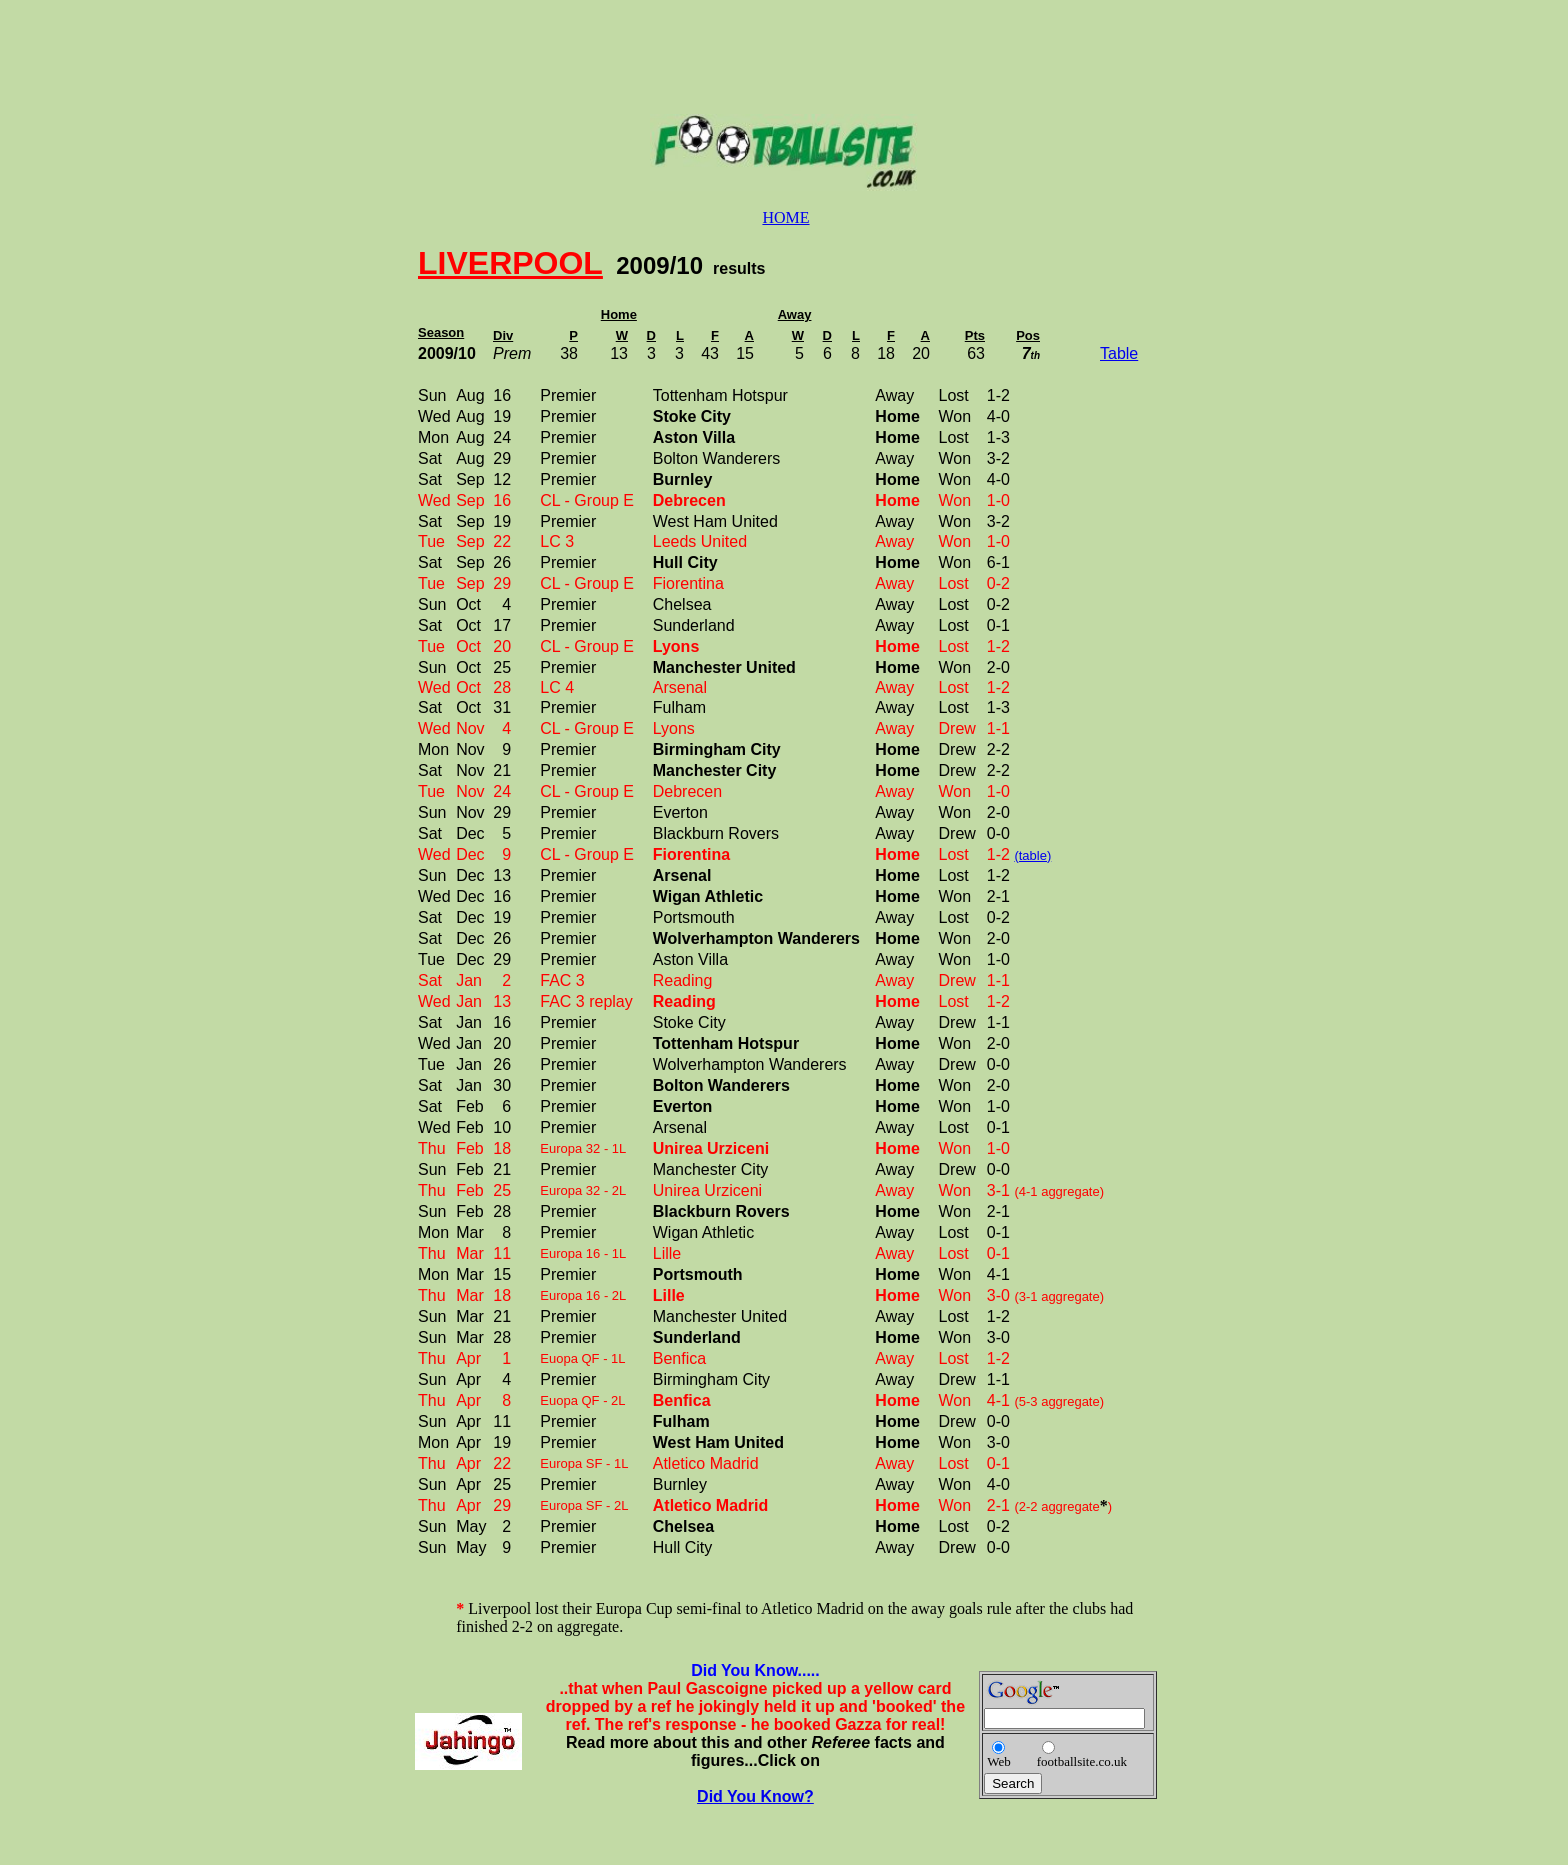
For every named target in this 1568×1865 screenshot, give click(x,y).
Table (1119, 353)
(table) (1032, 855)
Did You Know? (755, 1796)
